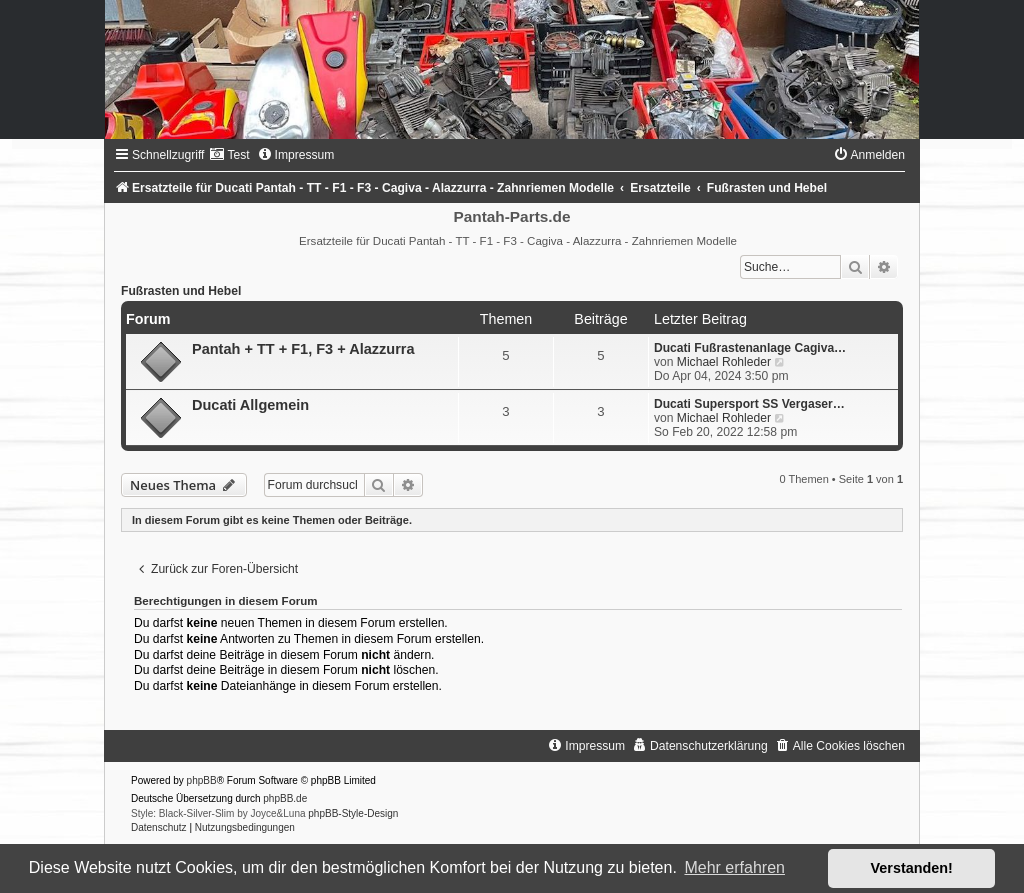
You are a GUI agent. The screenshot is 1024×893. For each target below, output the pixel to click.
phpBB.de (285, 798)
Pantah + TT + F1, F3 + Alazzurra (303, 349)
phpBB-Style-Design (353, 813)
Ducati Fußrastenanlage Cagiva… (750, 348)
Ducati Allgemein (250, 405)
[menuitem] (229, 155)
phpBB (202, 780)
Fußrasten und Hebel (181, 291)
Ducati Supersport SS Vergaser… (749, 404)
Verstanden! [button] (912, 868)
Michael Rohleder (724, 362)
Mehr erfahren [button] (734, 867)
